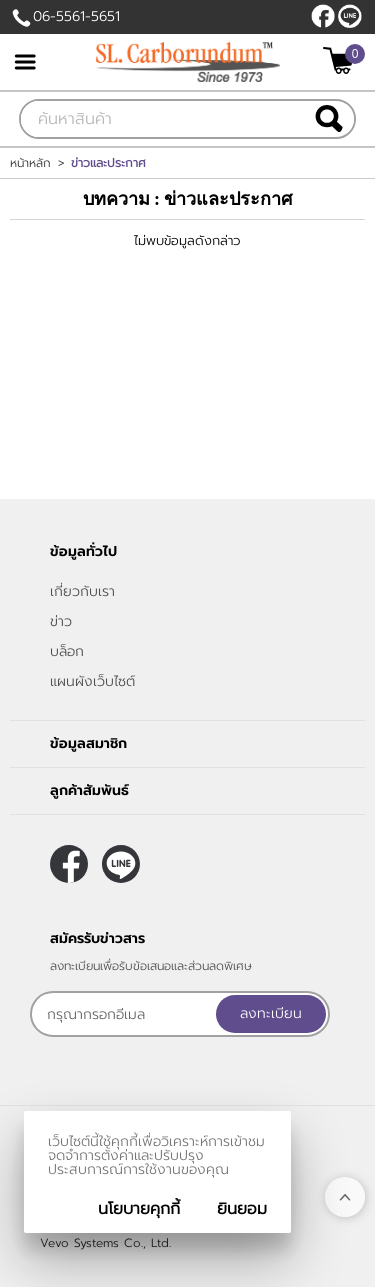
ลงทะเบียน (271, 1013)
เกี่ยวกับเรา (82, 591)
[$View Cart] (341, 60)
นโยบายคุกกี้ (139, 1209)
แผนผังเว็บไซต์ (92, 681)
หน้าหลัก (30, 163)
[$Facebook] (323, 16)
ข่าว (61, 621)
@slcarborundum (350, 16)
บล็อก (67, 651)
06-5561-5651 (76, 16)
